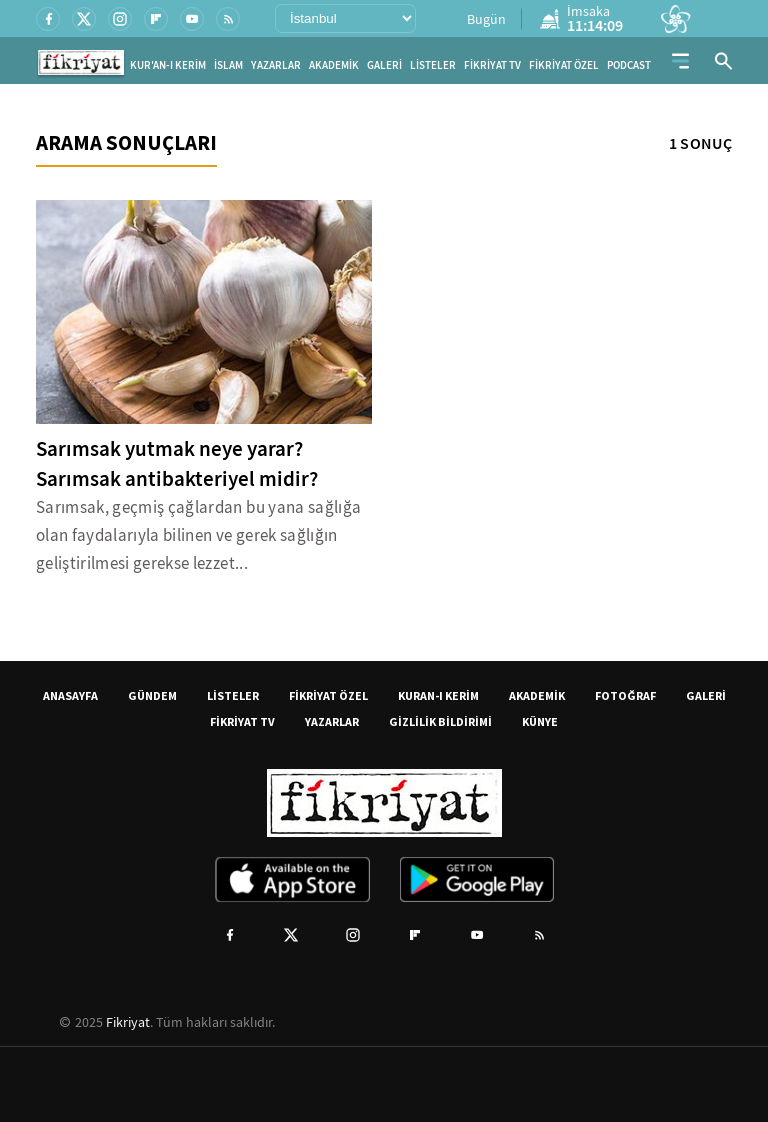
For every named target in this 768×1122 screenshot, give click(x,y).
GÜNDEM (152, 695)
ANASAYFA (70, 695)
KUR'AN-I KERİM (168, 65)
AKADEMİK (334, 65)
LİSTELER (433, 65)
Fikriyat (128, 1022)
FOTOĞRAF (625, 695)
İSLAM (228, 65)
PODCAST (629, 65)
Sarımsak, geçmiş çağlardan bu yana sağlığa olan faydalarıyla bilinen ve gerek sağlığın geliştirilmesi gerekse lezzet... (198, 535)
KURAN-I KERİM (438, 695)
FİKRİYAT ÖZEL (564, 65)
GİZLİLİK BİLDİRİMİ (440, 721)
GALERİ (384, 65)
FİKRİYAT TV (492, 65)
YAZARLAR (276, 65)
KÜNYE (540, 721)
